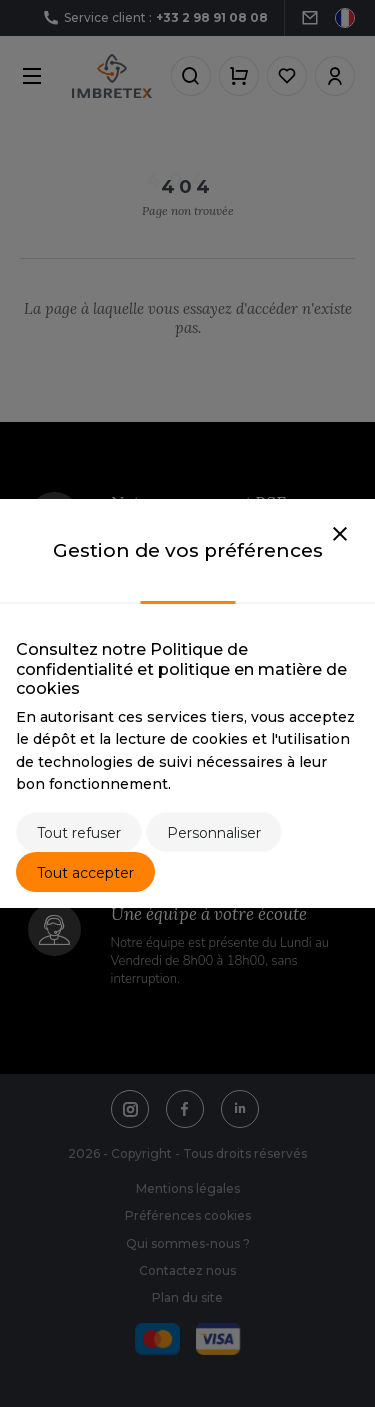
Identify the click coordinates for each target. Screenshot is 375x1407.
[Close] (340, 535)
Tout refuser (79, 833)
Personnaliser (214, 833)
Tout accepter (85, 873)
